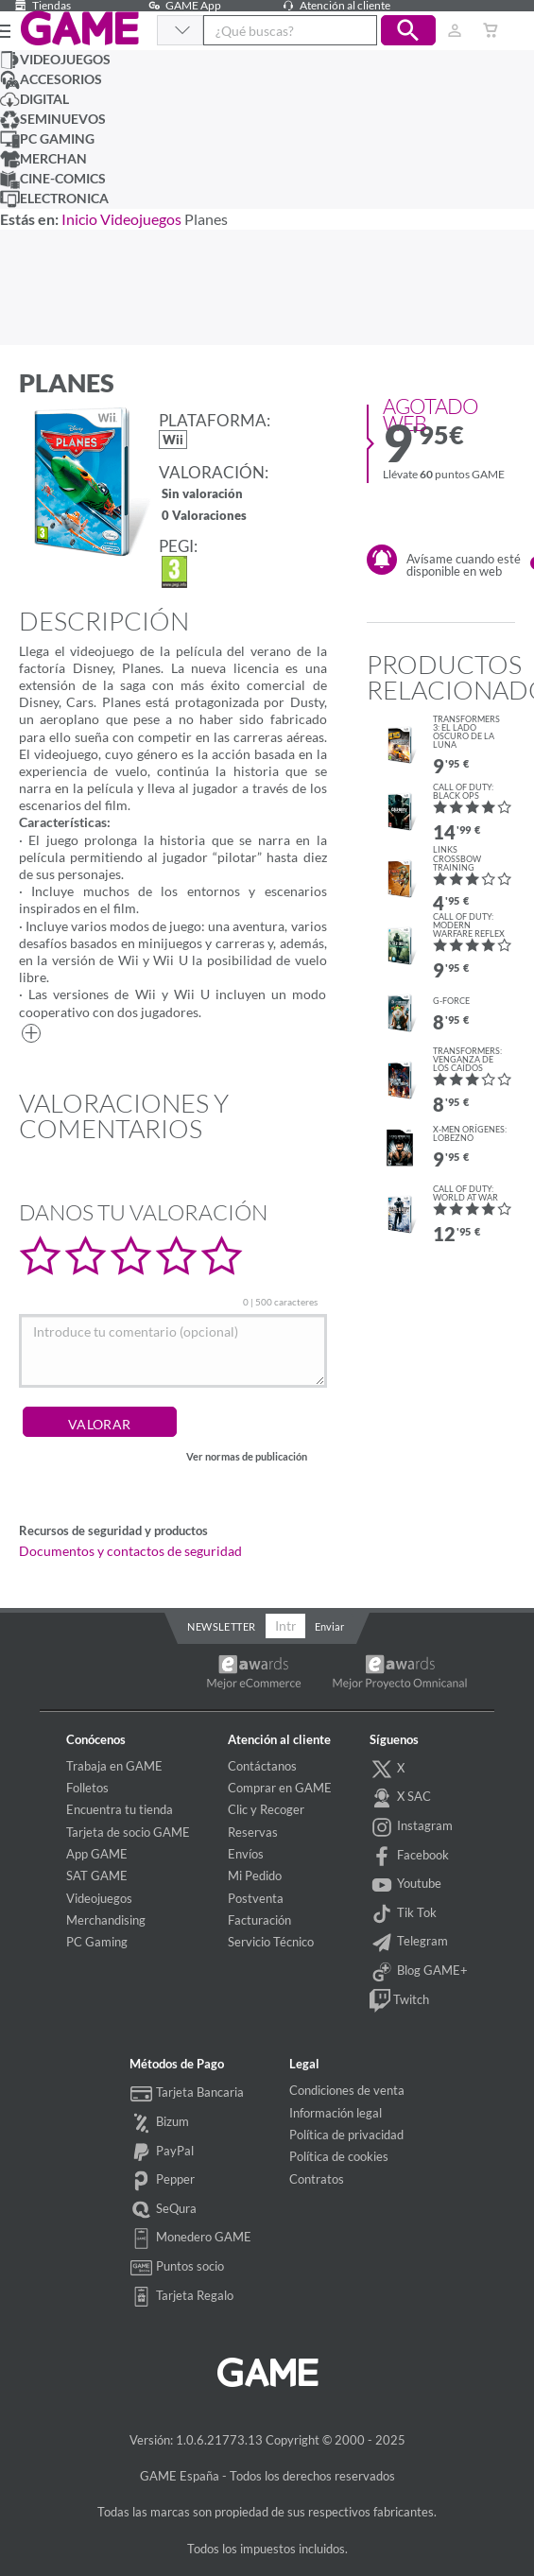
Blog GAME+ (419, 1972)
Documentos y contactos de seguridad (130, 1551)
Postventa (256, 1898)
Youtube (405, 1885)
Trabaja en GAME (114, 1765)
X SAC (400, 1798)
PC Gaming (97, 1941)
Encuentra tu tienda (119, 1809)
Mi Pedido (255, 1875)
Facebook (409, 1856)
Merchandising (106, 1920)
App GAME (97, 1853)
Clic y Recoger (266, 1809)
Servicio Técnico (271, 1941)
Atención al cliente (333, 5)
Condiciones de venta (347, 2090)
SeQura (163, 2210)
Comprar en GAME (280, 1787)
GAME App (182, 5)
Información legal (335, 2112)
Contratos (316, 2179)
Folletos (87, 1787)
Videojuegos (140, 219)
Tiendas (40, 5)
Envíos (246, 1853)
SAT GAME (97, 1875)
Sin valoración (202, 495)
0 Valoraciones (204, 516)
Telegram (409, 1942)
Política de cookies (338, 2156)
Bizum (159, 2123)
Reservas (253, 1832)
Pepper (162, 2181)
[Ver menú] (1, 30)
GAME (79, 28)
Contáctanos (262, 1765)
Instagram (411, 1827)
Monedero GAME (190, 2238)
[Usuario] (454, 30)
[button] (408, 30)
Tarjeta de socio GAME (128, 1832)
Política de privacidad (346, 2134)
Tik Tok (403, 1914)
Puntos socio (177, 2268)
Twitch (399, 2001)
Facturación (259, 1920)
